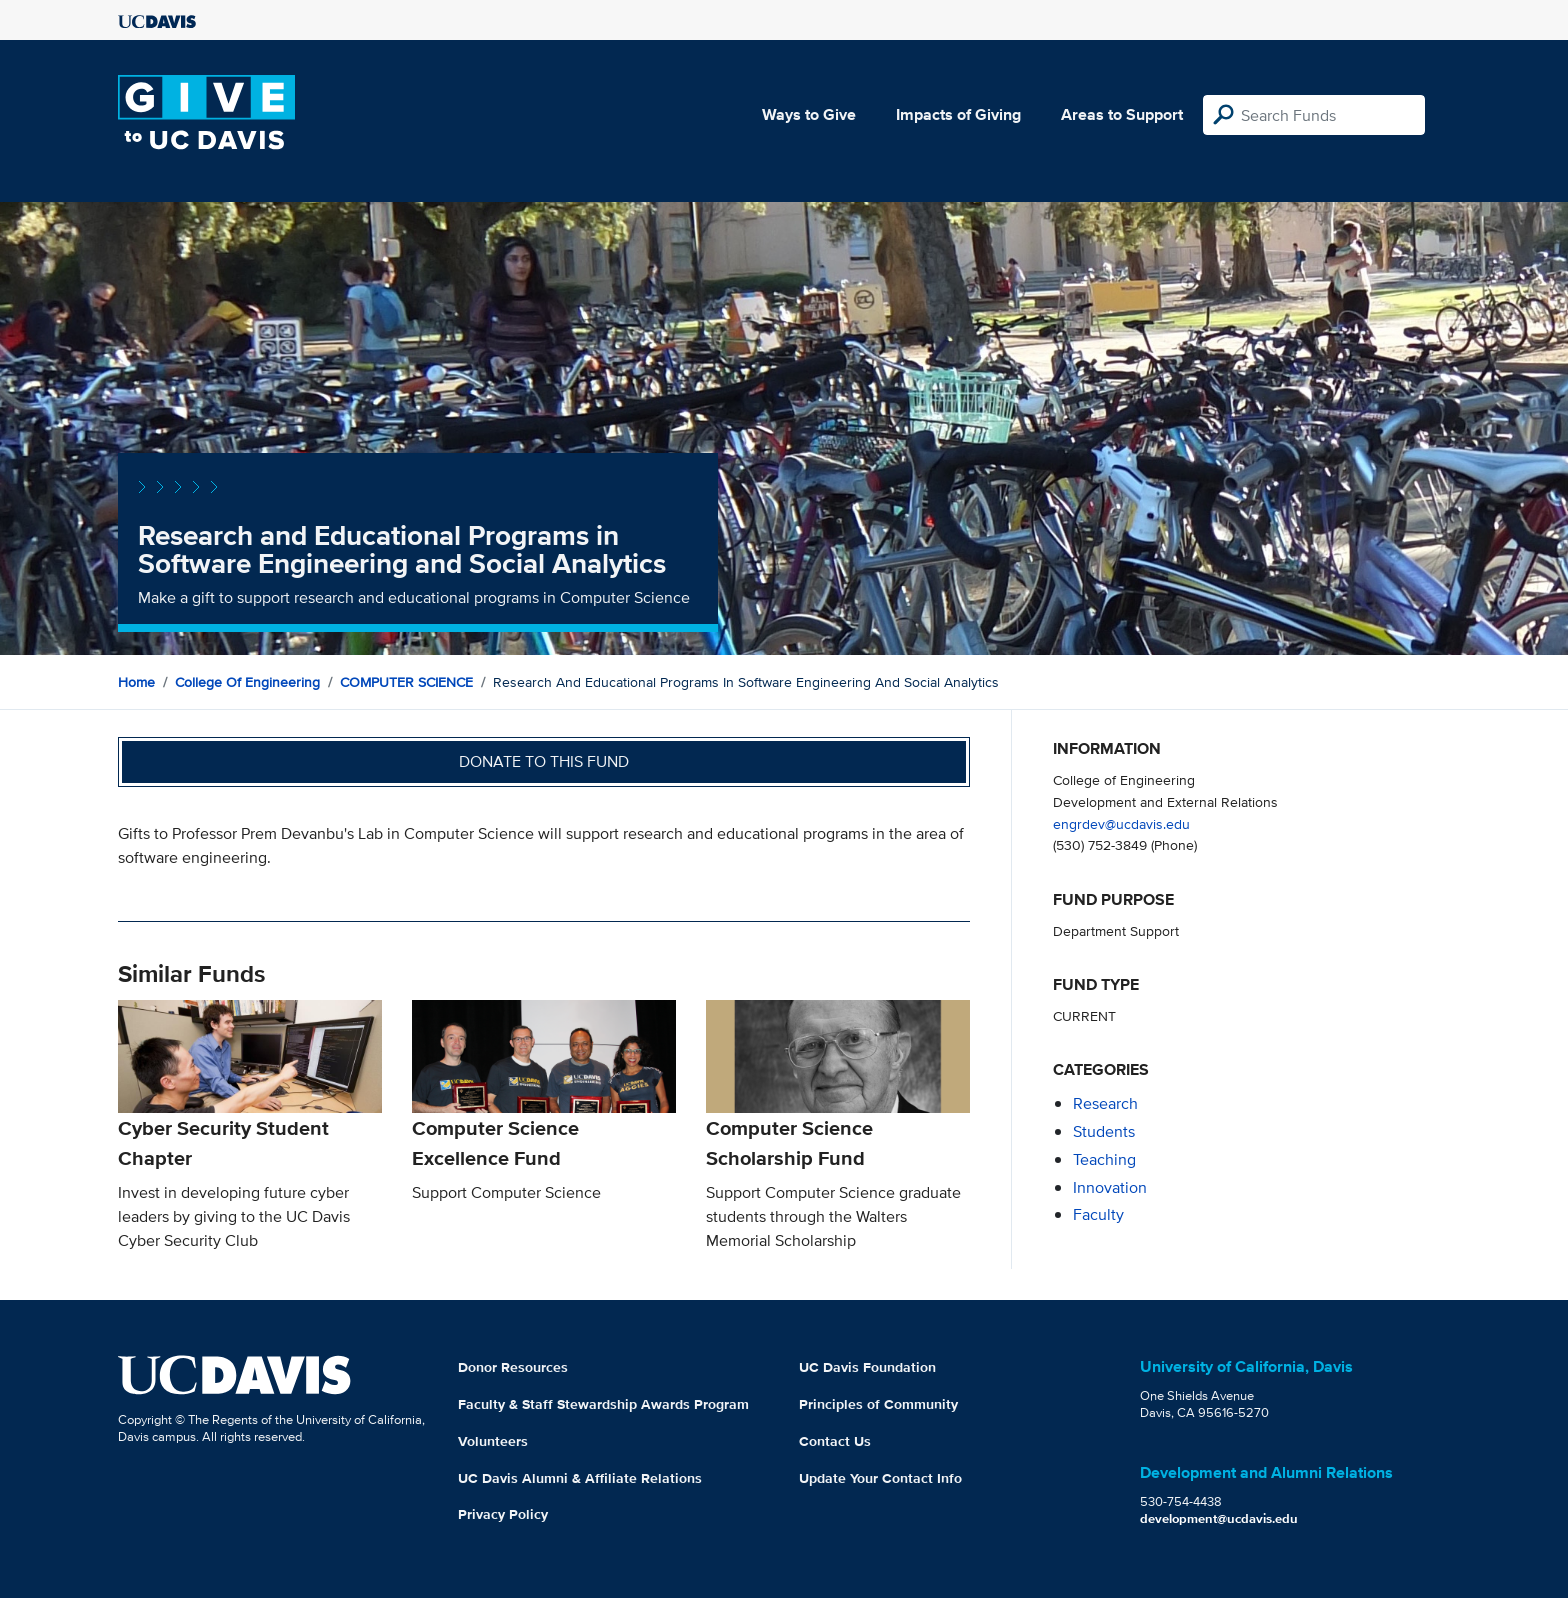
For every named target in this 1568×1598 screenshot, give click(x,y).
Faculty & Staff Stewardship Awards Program (603, 1404)
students (1104, 1131)
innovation (1110, 1187)
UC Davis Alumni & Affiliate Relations (580, 1478)
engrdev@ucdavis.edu (1121, 823)
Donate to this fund (544, 761)
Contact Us (835, 1441)
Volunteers (493, 1441)
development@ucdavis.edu (1219, 1518)
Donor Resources (513, 1367)
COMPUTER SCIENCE (406, 682)
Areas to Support (1122, 114)
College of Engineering (247, 682)
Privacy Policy (503, 1514)
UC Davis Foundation (867, 1367)
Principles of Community (878, 1404)
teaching (1104, 1159)
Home (136, 682)
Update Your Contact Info (880, 1478)
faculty (1098, 1214)
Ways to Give (809, 114)
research (1105, 1103)
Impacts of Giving (958, 114)
